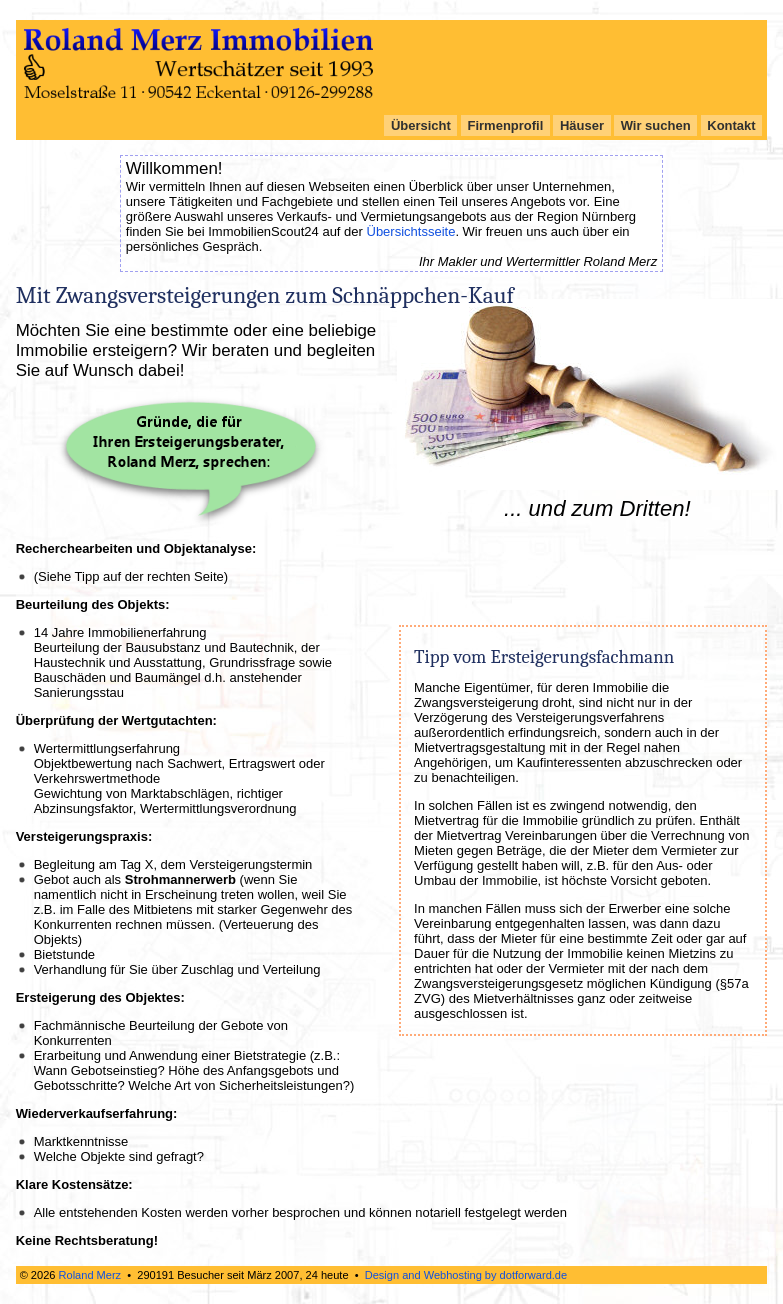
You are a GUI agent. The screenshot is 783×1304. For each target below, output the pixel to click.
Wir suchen (656, 125)
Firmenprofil (506, 125)
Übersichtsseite (411, 231)
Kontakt (731, 125)
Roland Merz (90, 1275)
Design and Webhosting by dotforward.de (466, 1275)
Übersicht (421, 125)
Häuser (582, 125)
